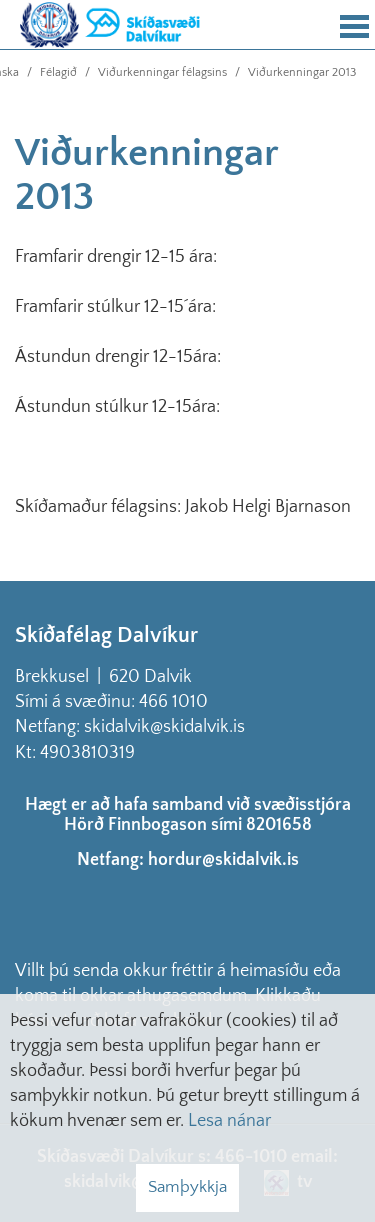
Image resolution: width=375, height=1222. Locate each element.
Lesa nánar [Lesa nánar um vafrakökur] (229, 1121)
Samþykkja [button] (187, 1187)
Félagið (58, 72)
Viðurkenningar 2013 (302, 72)
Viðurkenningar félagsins (162, 72)
